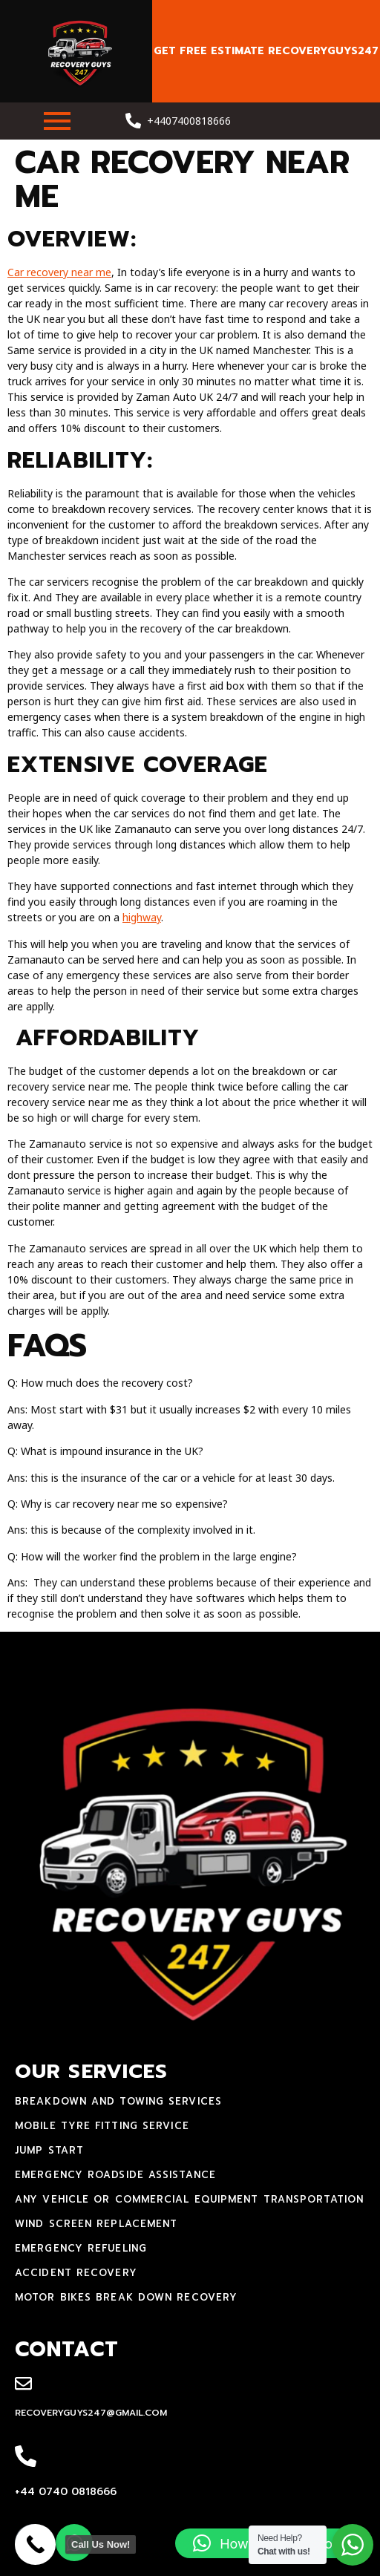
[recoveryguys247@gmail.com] (23, 2384)
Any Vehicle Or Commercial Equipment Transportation (189, 2199)
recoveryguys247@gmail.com (91, 2412)
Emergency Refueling (81, 2248)
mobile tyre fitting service (102, 2126)
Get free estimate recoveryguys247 (266, 51)
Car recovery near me (59, 272)
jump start (49, 2150)
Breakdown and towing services (118, 2101)
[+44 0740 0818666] (25, 2457)
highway (141, 917)
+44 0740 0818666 (66, 2492)
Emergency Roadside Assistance (115, 2175)
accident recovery (76, 2273)
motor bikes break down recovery (126, 2297)
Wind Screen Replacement (96, 2224)
